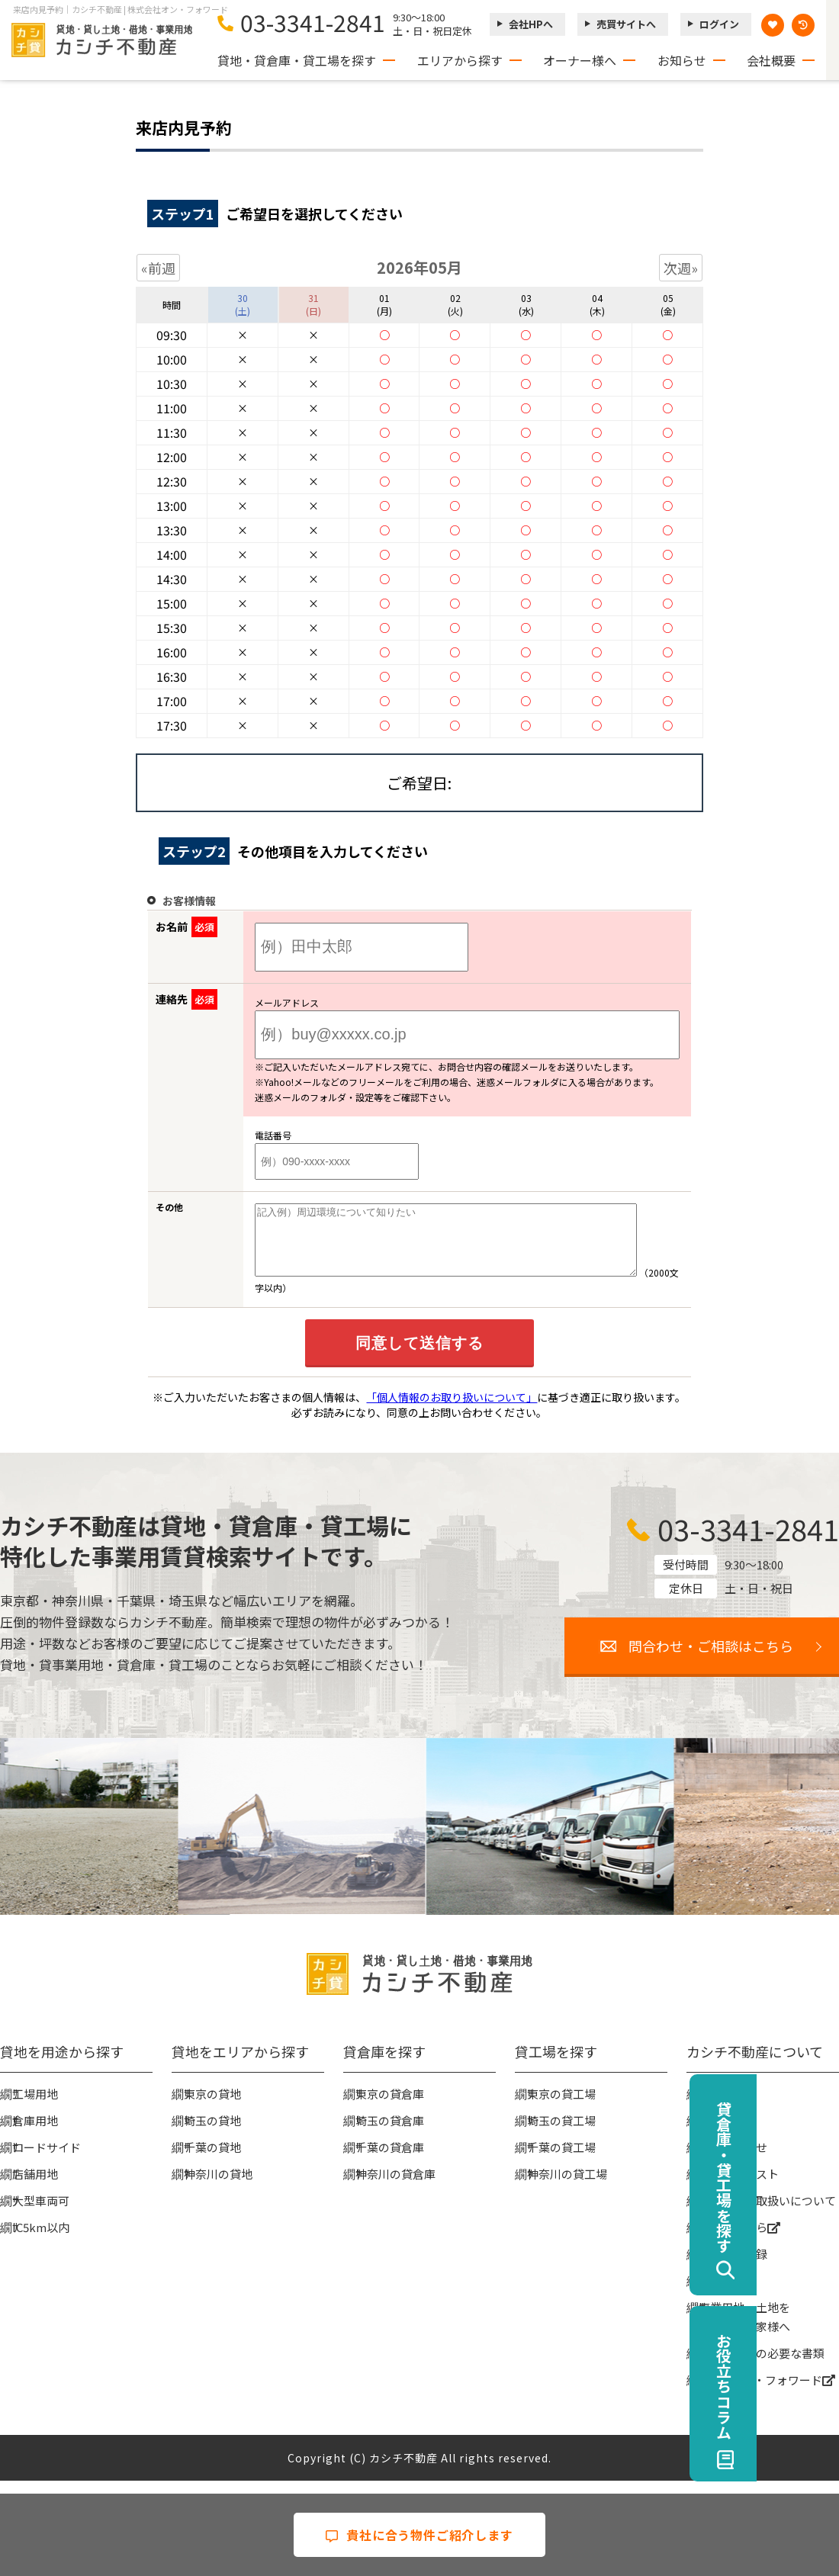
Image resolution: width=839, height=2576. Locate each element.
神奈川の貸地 (218, 2187)
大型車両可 (40, 2214)
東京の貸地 (212, 2107)
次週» (681, 268)
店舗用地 (35, 2187)
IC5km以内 (40, 2241)
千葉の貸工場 (561, 2161)
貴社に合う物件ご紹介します (419, 2535)
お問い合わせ (733, 2161)
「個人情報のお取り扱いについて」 (451, 1410)
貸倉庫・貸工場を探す (806, 2177)
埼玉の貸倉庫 (389, 2134)
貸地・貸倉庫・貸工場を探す (296, 60)
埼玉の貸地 (212, 2134)
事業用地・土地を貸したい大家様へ (744, 2330)
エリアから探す (460, 60)
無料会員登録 (733, 2268)
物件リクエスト (739, 2187)
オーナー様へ (579, 60)
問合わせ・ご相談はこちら (710, 1659)
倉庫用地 (35, 2134)
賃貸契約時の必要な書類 (762, 2367)
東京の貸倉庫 (389, 2107)
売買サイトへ (626, 24)
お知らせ (681, 60)
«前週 (158, 268)
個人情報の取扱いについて (767, 2214)
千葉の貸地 (212, 2161)
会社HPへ (531, 24)
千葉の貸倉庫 (389, 2161)
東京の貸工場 (561, 2107)
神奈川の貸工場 (567, 2187)
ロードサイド (46, 2161)
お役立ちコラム (806, 2386)
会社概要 (771, 60)
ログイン (719, 24)
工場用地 (35, 2107)
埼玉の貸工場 (561, 2134)
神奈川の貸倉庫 (395, 2187)
